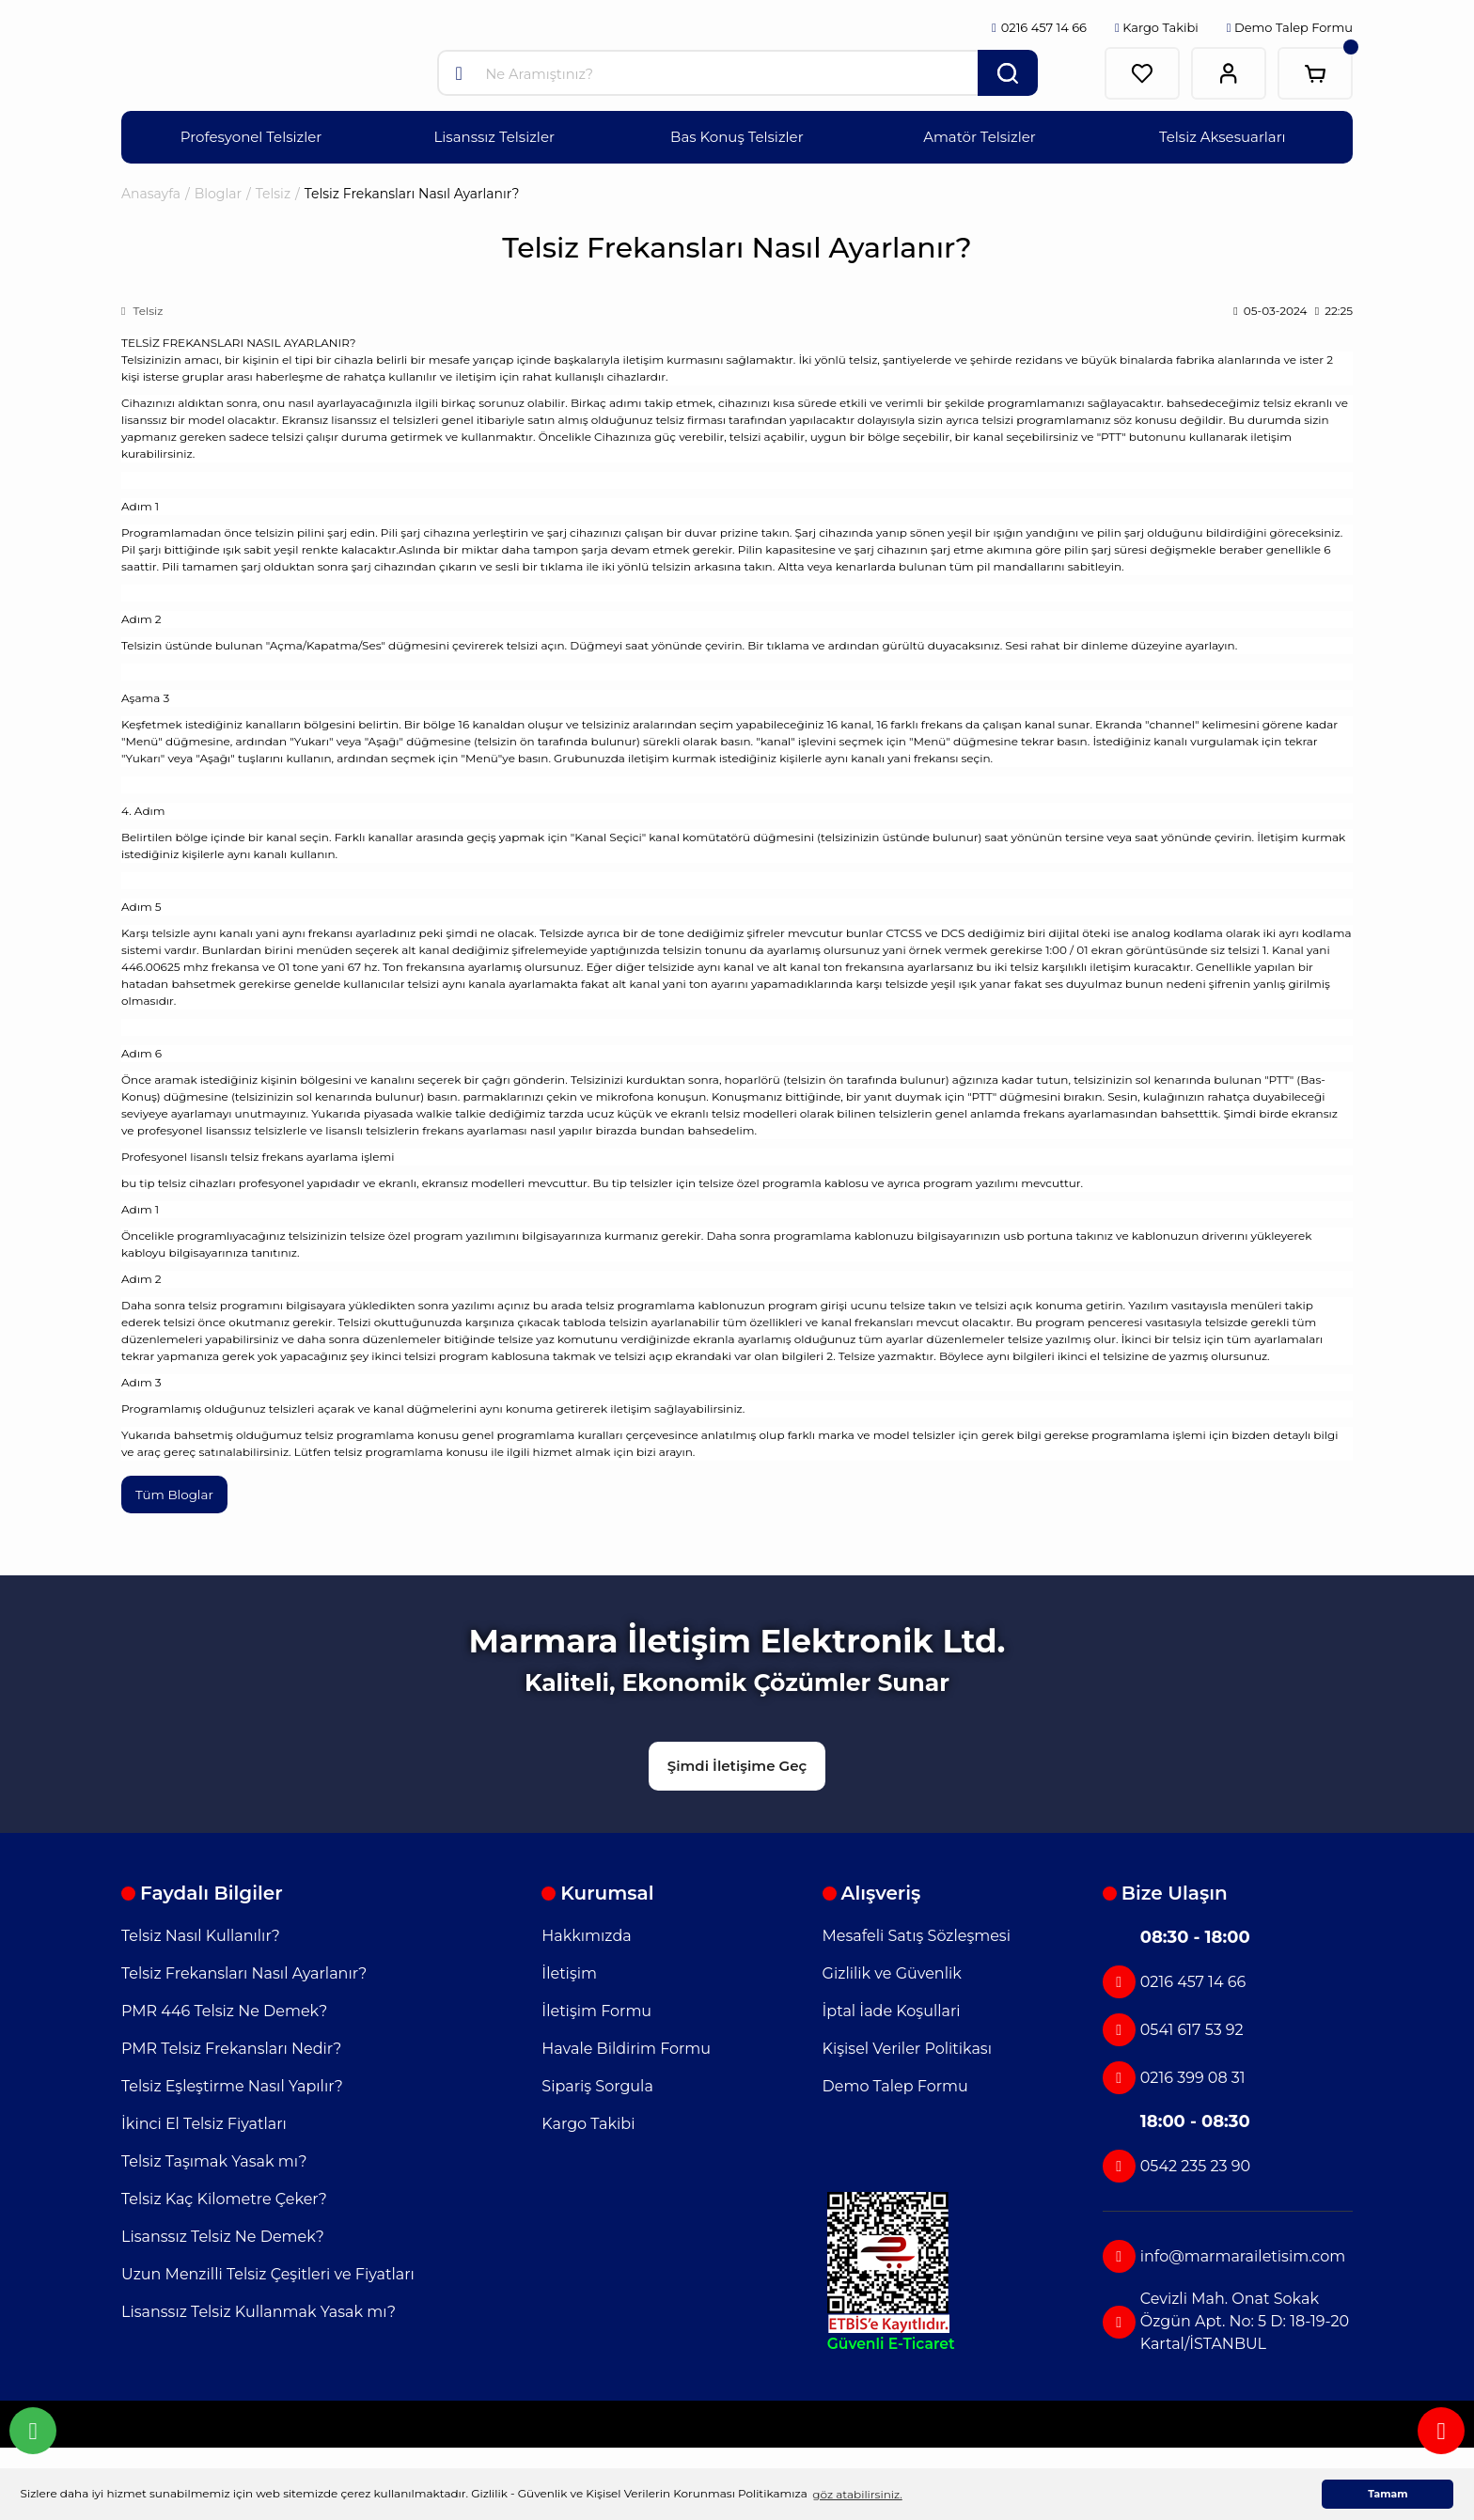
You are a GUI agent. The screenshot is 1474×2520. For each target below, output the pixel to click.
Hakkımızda (586, 1934)
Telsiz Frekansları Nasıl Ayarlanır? (244, 1971)
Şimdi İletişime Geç (737, 1763)
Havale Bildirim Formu (626, 2047)
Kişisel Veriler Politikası (907, 2047)
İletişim (569, 1971)
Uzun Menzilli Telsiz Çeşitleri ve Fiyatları (268, 2272)
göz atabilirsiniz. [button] (857, 2494)
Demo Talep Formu (1290, 27)
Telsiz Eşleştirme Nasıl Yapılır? (232, 2084)
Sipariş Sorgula (597, 2084)
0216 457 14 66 (1174, 1980)
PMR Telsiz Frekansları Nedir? (231, 2047)
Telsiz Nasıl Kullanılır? (200, 1934)
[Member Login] (1228, 73)
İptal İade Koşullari (892, 2009)
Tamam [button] (1387, 2494)
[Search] (737, 73)
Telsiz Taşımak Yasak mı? (214, 2159)
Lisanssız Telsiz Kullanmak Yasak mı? (258, 2310)
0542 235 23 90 (1176, 2164)
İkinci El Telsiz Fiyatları (204, 2122)
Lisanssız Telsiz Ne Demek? (222, 2235)
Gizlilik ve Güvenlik (892, 1971)
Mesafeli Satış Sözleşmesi (917, 1934)
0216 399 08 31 (1174, 2075)
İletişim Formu (596, 2009)
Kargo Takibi (1157, 27)
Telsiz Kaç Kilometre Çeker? (224, 2197)
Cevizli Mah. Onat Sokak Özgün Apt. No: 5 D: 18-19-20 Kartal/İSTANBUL (1226, 2319)
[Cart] (1315, 73)
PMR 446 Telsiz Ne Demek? (224, 2009)
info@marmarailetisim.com (1224, 2254)
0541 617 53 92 (1173, 2027)
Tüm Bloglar (175, 1494)
